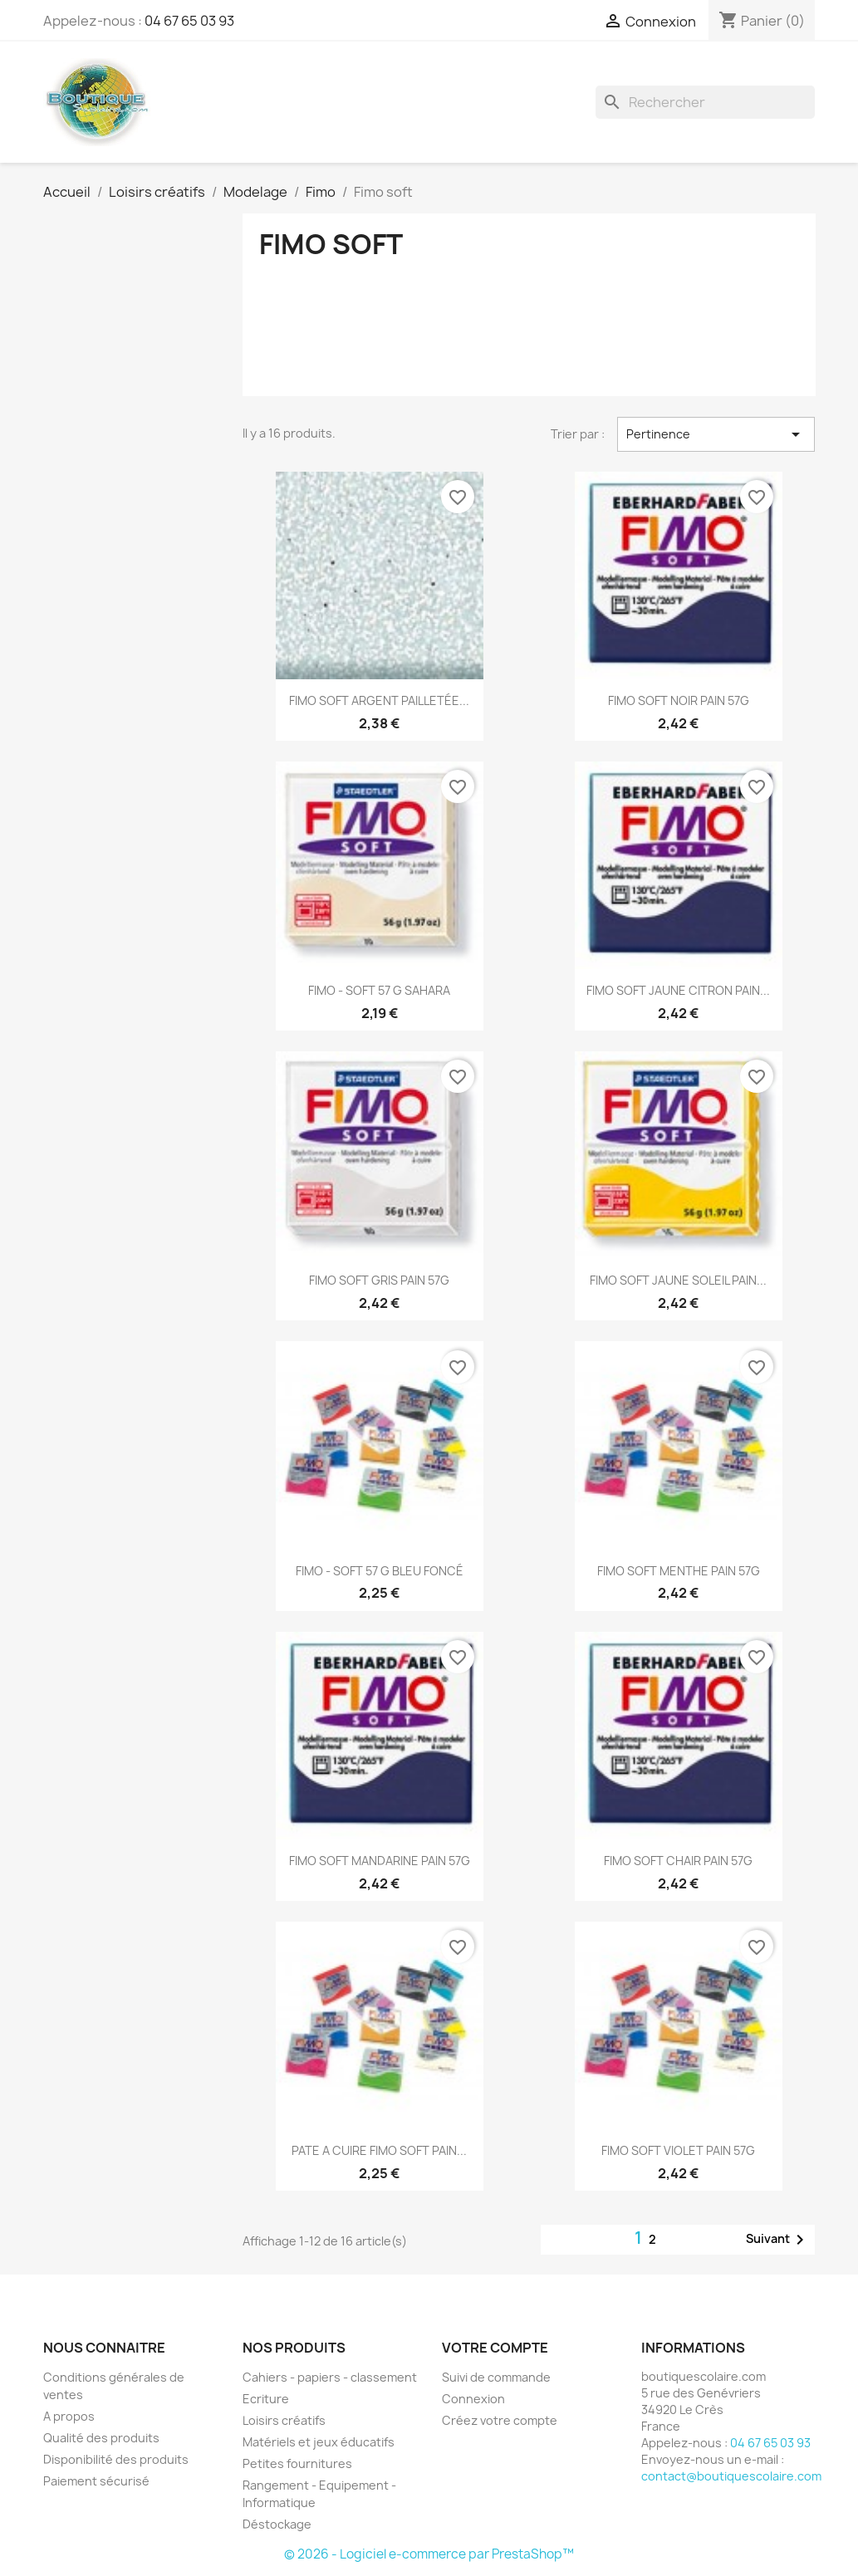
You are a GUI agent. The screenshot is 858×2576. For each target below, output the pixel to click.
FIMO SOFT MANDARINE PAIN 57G (379, 1860)
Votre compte (495, 2347)
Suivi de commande (496, 2377)
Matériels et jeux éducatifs (319, 2442)
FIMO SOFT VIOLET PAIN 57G (678, 2150)
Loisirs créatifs (284, 2420)
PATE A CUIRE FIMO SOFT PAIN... (379, 2150)
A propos (69, 2416)
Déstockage (277, 2524)
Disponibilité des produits (116, 2459)
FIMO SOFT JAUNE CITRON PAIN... (678, 990)
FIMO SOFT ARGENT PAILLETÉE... (379, 700)
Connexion (473, 2399)
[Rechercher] (705, 102)
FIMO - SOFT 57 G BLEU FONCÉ (379, 1571)
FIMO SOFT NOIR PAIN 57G (678, 700)
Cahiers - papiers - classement (330, 2377)
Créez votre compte (499, 2420)
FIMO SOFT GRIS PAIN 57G (379, 1280)
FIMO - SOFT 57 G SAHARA (379, 990)
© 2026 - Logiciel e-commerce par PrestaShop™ (429, 2554)
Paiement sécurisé (96, 2481)
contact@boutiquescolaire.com (731, 2476)
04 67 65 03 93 (189, 21)
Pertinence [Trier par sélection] (716, 434)
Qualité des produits (101, 2438)
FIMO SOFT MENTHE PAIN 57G (678, 1571)
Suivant (778, 2240)
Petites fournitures (297, 2463)
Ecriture (266, 2399)
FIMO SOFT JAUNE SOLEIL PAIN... (678, 1280)
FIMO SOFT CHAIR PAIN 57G (678, 1860)
